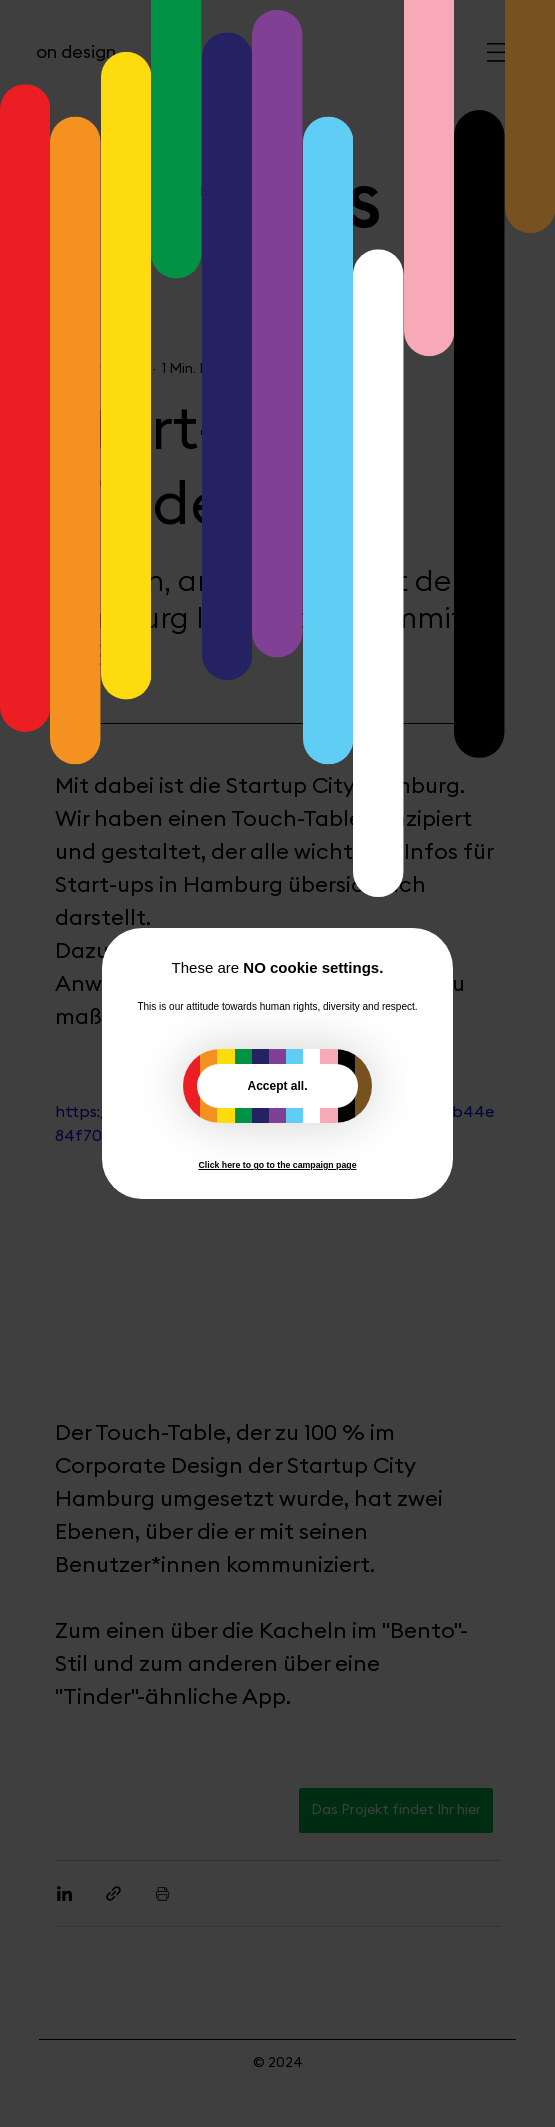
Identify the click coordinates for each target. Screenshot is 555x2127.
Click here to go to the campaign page (277, 1165)
